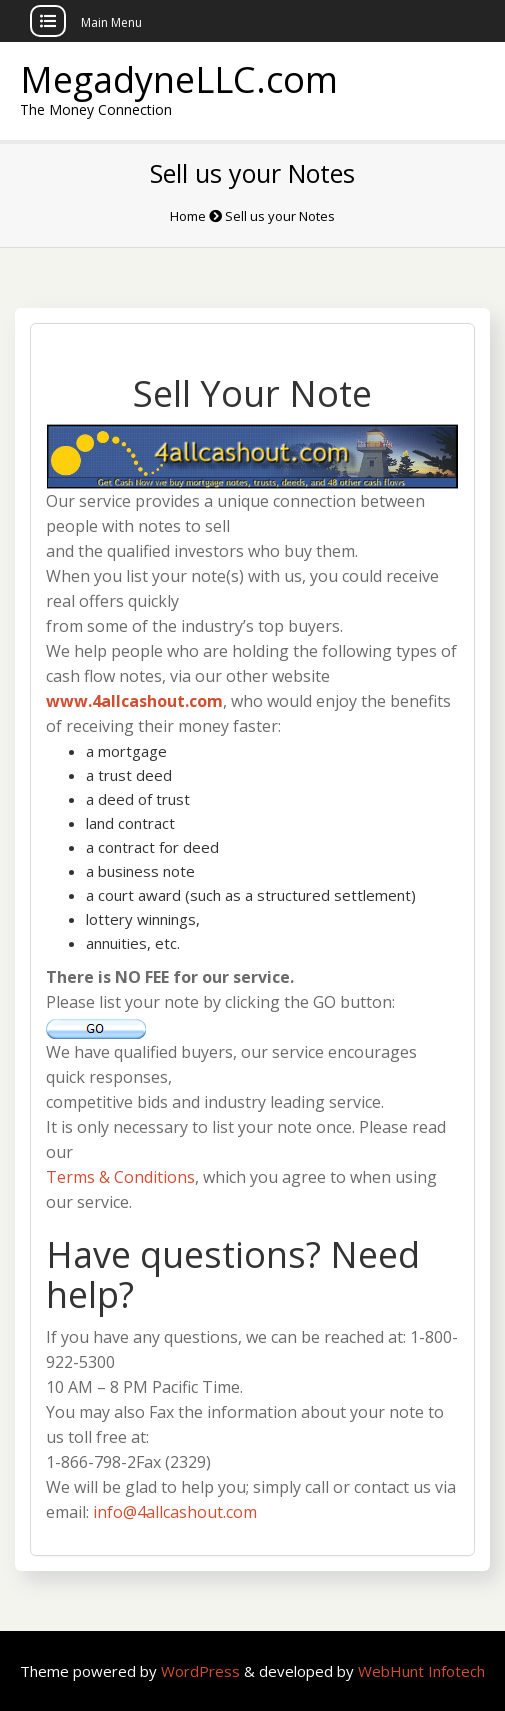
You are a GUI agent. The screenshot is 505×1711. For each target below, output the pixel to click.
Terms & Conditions (120, 1177)
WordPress (202, 1671)
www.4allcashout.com (134, 701)
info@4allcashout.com (175, 1512)
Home (188, 216)
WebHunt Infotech (421, 1671)
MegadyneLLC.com (179, 79)
